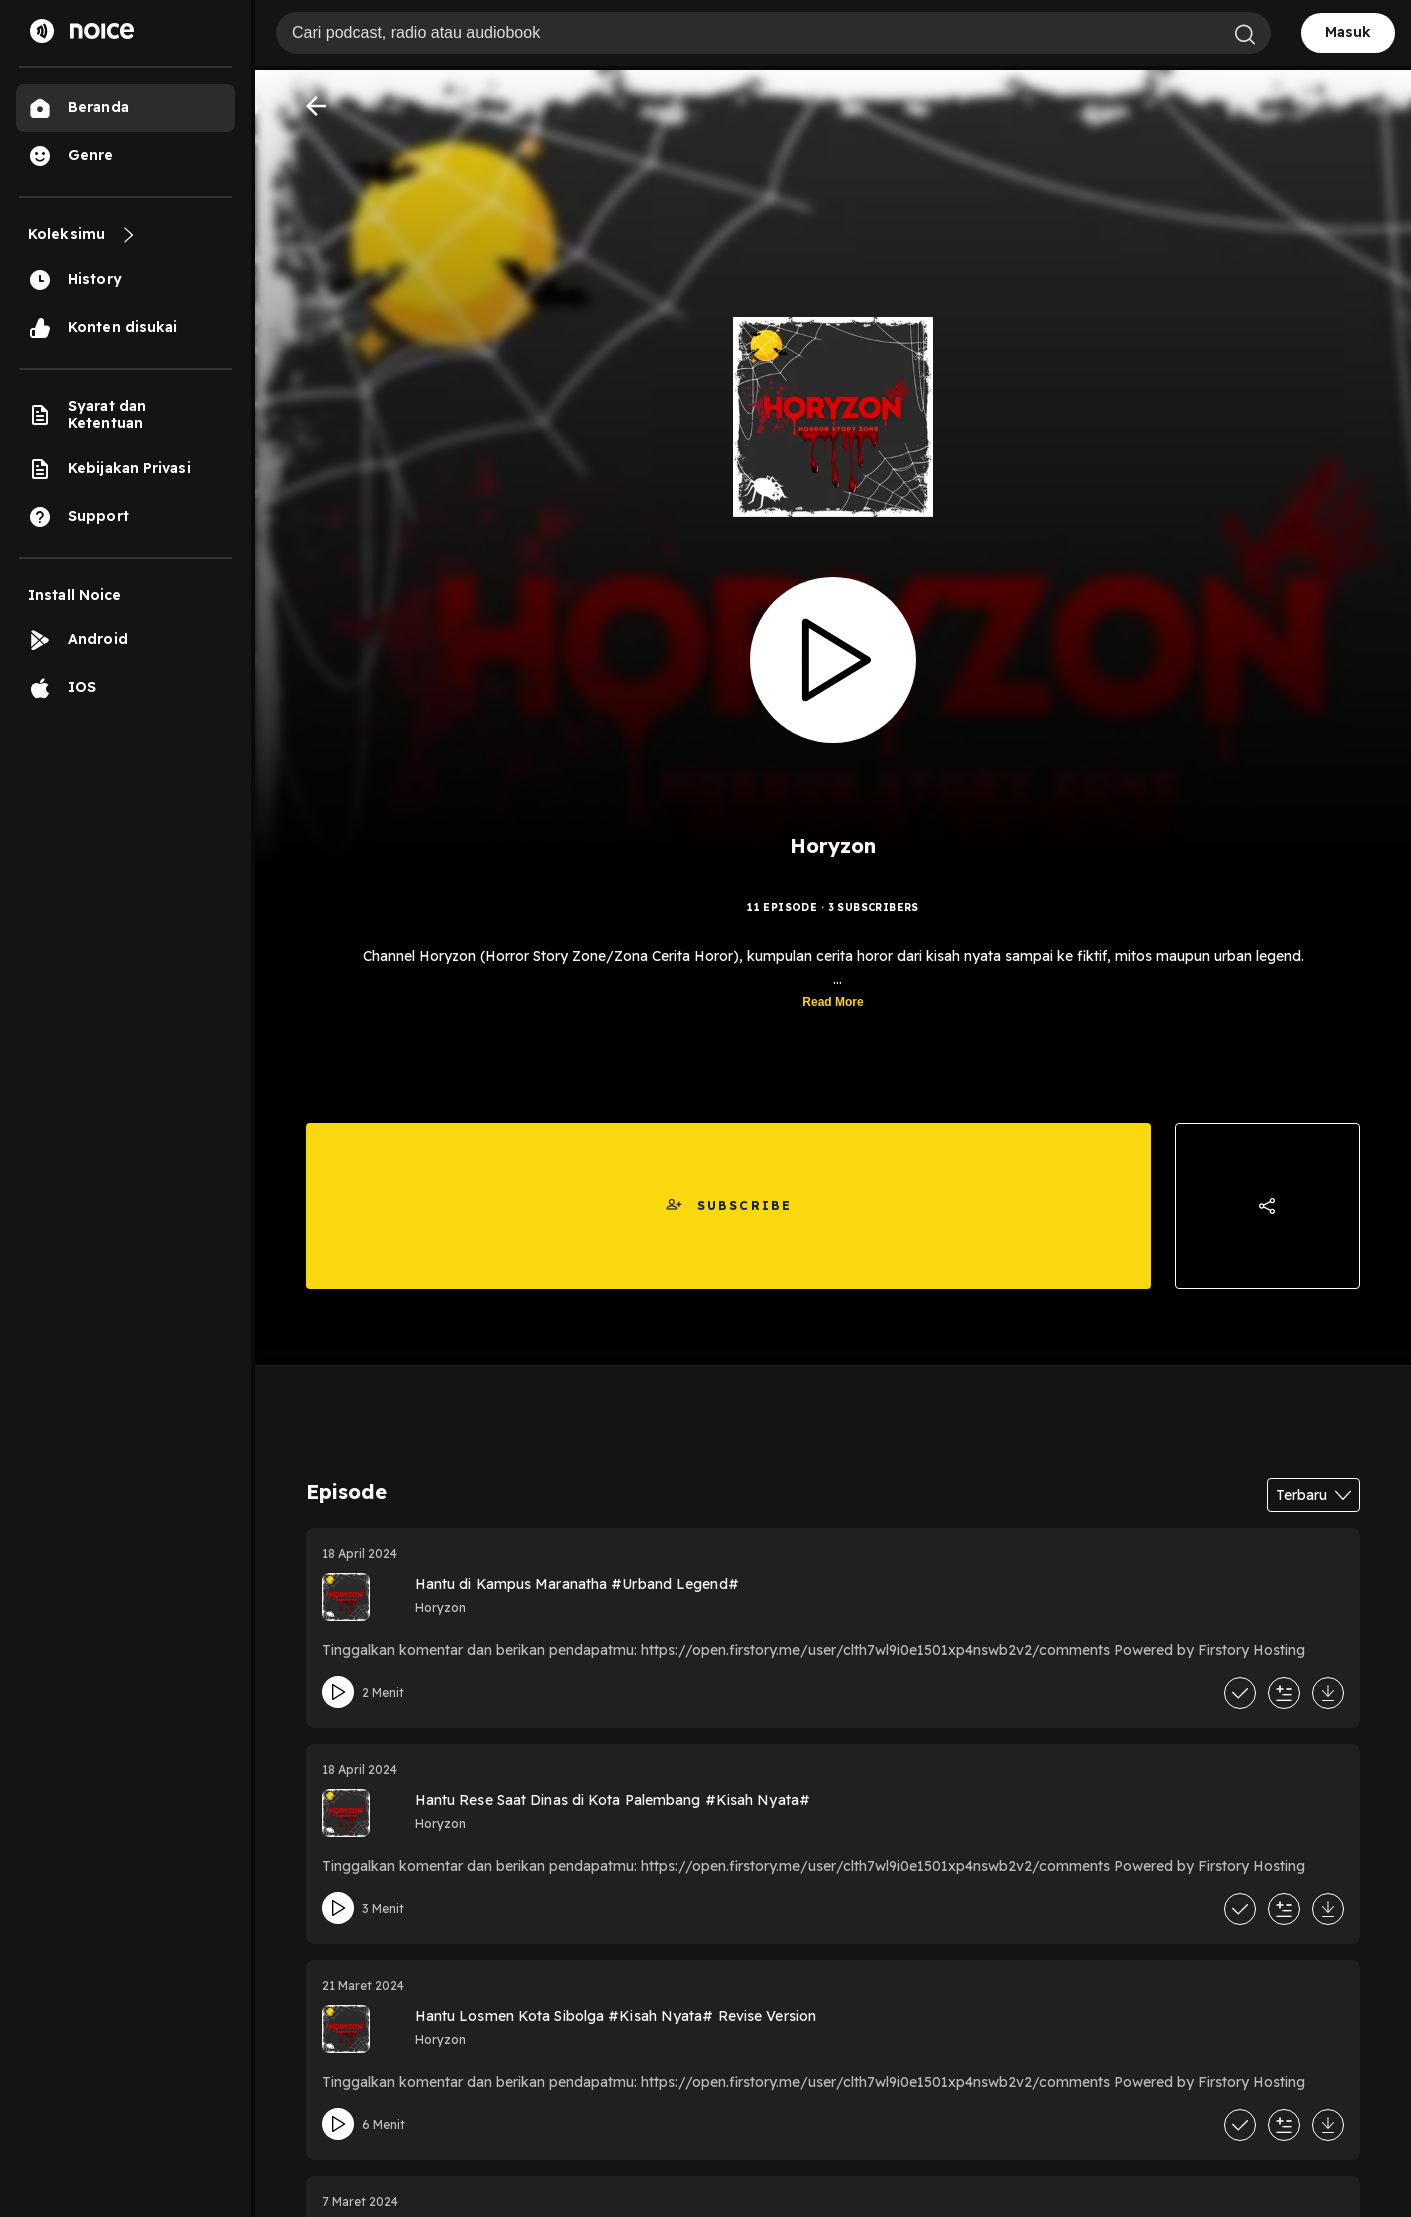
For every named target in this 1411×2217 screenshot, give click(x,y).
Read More (832, 1002)
